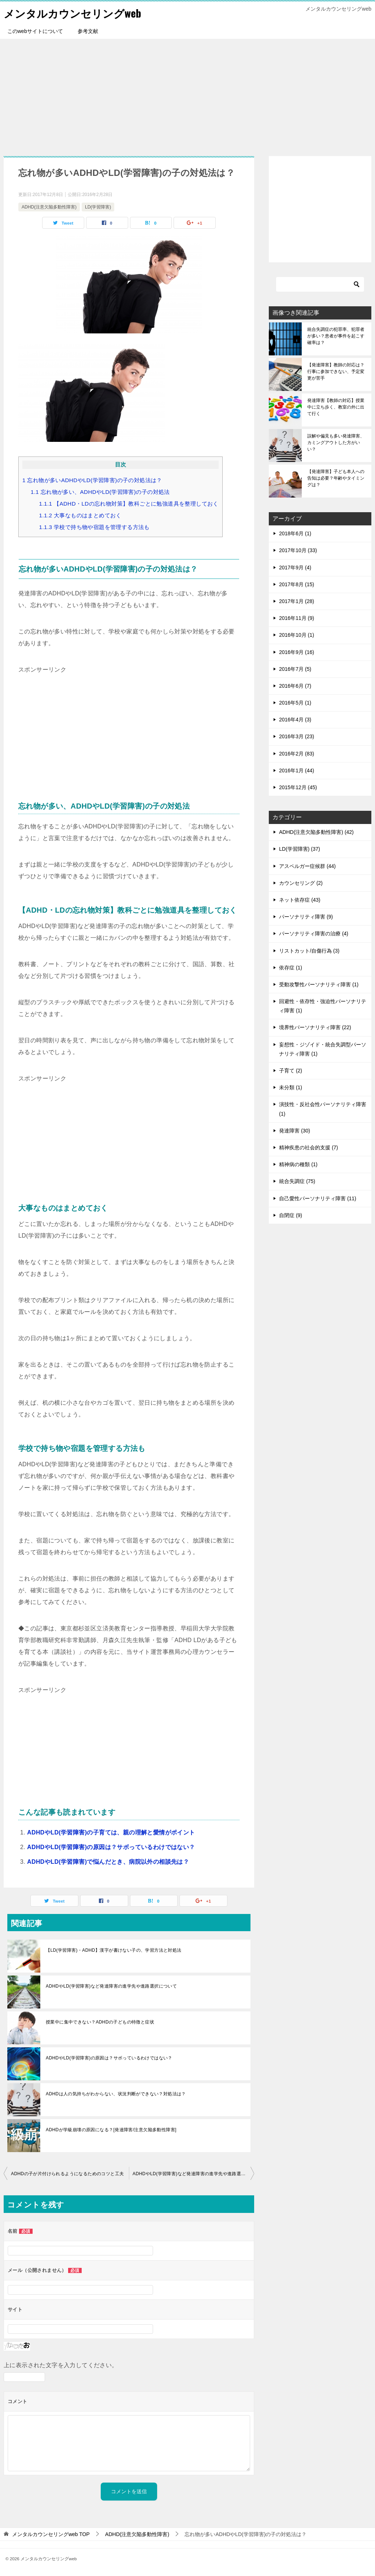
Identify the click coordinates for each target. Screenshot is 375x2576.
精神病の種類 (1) (298, 1164)
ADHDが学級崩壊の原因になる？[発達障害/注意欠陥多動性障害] (111, 2129)
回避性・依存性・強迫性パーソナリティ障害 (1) (322, 1005)
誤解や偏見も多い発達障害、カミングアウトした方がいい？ (335, 442)
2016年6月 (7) (295, 686)
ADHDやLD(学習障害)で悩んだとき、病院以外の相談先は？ (108, 1862)
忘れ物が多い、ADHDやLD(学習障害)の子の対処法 (100, 492)
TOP (51, 2534)
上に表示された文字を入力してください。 (61, 2365)
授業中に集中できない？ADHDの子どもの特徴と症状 (100, 2022)
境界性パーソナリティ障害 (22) (315, 1027)
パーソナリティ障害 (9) (306, 917)
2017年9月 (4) (295, 567)
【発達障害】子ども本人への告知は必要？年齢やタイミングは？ (335, 478)
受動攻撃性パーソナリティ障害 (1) (319, 984)
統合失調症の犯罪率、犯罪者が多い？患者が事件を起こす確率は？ (335, 336)
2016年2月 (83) (296, 753)
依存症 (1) (290, 968)
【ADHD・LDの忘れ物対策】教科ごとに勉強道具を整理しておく (129, 503)
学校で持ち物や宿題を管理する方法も (94, 527)
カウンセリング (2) (301, 883)
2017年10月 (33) (298, 550)
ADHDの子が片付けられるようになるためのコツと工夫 (67, 2173)
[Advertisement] (187, 93)
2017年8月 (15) (296, 584)
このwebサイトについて (35, 31)
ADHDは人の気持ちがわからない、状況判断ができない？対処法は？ (116, 2093)
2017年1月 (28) (296, 601)
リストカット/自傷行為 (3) (309, 950)
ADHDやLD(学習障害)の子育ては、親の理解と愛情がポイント (111, 1832)
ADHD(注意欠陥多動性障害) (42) (316, 832)
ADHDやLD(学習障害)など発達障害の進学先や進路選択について (111, 1986)
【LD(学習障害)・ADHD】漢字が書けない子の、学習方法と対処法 (114, 1950)
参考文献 (88, 31)
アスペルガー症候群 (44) (307, 866)
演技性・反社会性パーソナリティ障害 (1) (322, 1108)
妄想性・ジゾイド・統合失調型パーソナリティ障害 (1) (322, 1048)
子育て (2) (290, 1070)
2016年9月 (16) (296, 652)
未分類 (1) (290, 1087)
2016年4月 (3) (295, 719)
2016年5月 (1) (295, 703)
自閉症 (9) (290, 1215)
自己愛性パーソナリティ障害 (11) (317, 1198)
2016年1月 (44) (296, 770)
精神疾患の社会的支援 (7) (308, 1147)
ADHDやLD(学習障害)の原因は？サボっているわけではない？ (111, 1847)
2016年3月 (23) (296, 736)
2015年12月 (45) (298, 787)
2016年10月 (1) (296, 635)
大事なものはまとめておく (80, 515)
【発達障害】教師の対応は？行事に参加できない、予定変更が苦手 (335, 371)
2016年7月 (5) (295, 669)
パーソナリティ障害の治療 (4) (313, 933)
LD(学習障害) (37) (299, 849)
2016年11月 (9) (296, 618)
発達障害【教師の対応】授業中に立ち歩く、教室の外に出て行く (335, 407)
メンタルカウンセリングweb (75, 12)
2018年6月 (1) (295, 533)
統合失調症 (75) (297, 1181)
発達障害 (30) (294, 1131)
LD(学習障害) (98, 207)
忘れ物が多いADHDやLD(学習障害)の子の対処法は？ (92, 480)
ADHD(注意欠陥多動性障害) (49, 207)
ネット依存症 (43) (299, 900)
